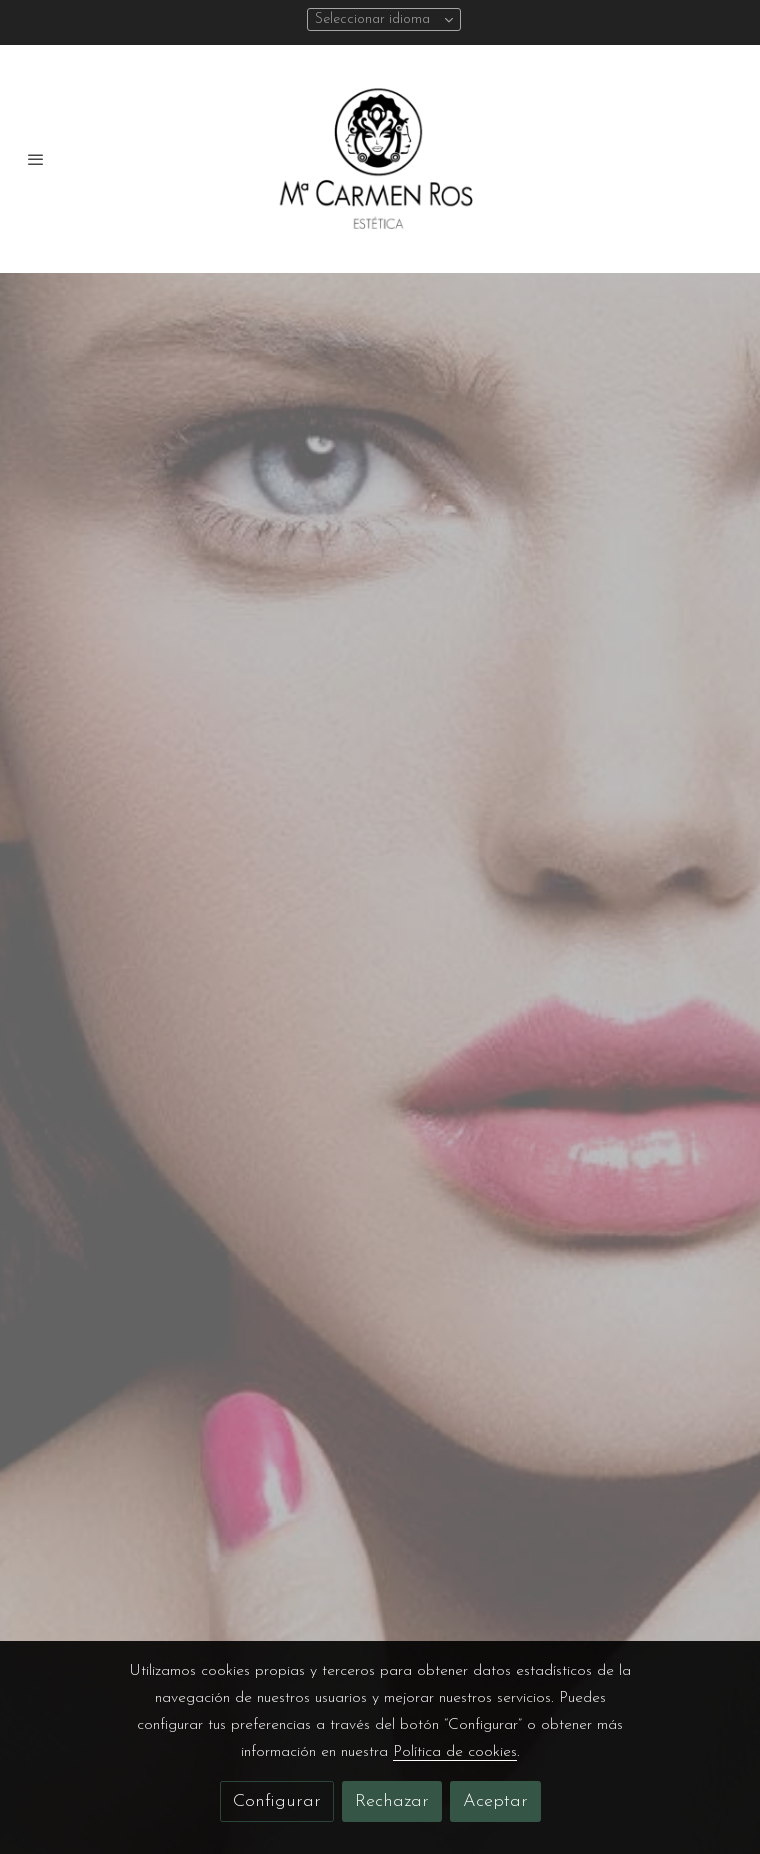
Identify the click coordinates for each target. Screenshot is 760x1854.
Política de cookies (455, 1752)
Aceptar (495, 1801)
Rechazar (392, 1801)
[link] (380, 159)
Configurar (277, 1801)
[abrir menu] (36, 159)
